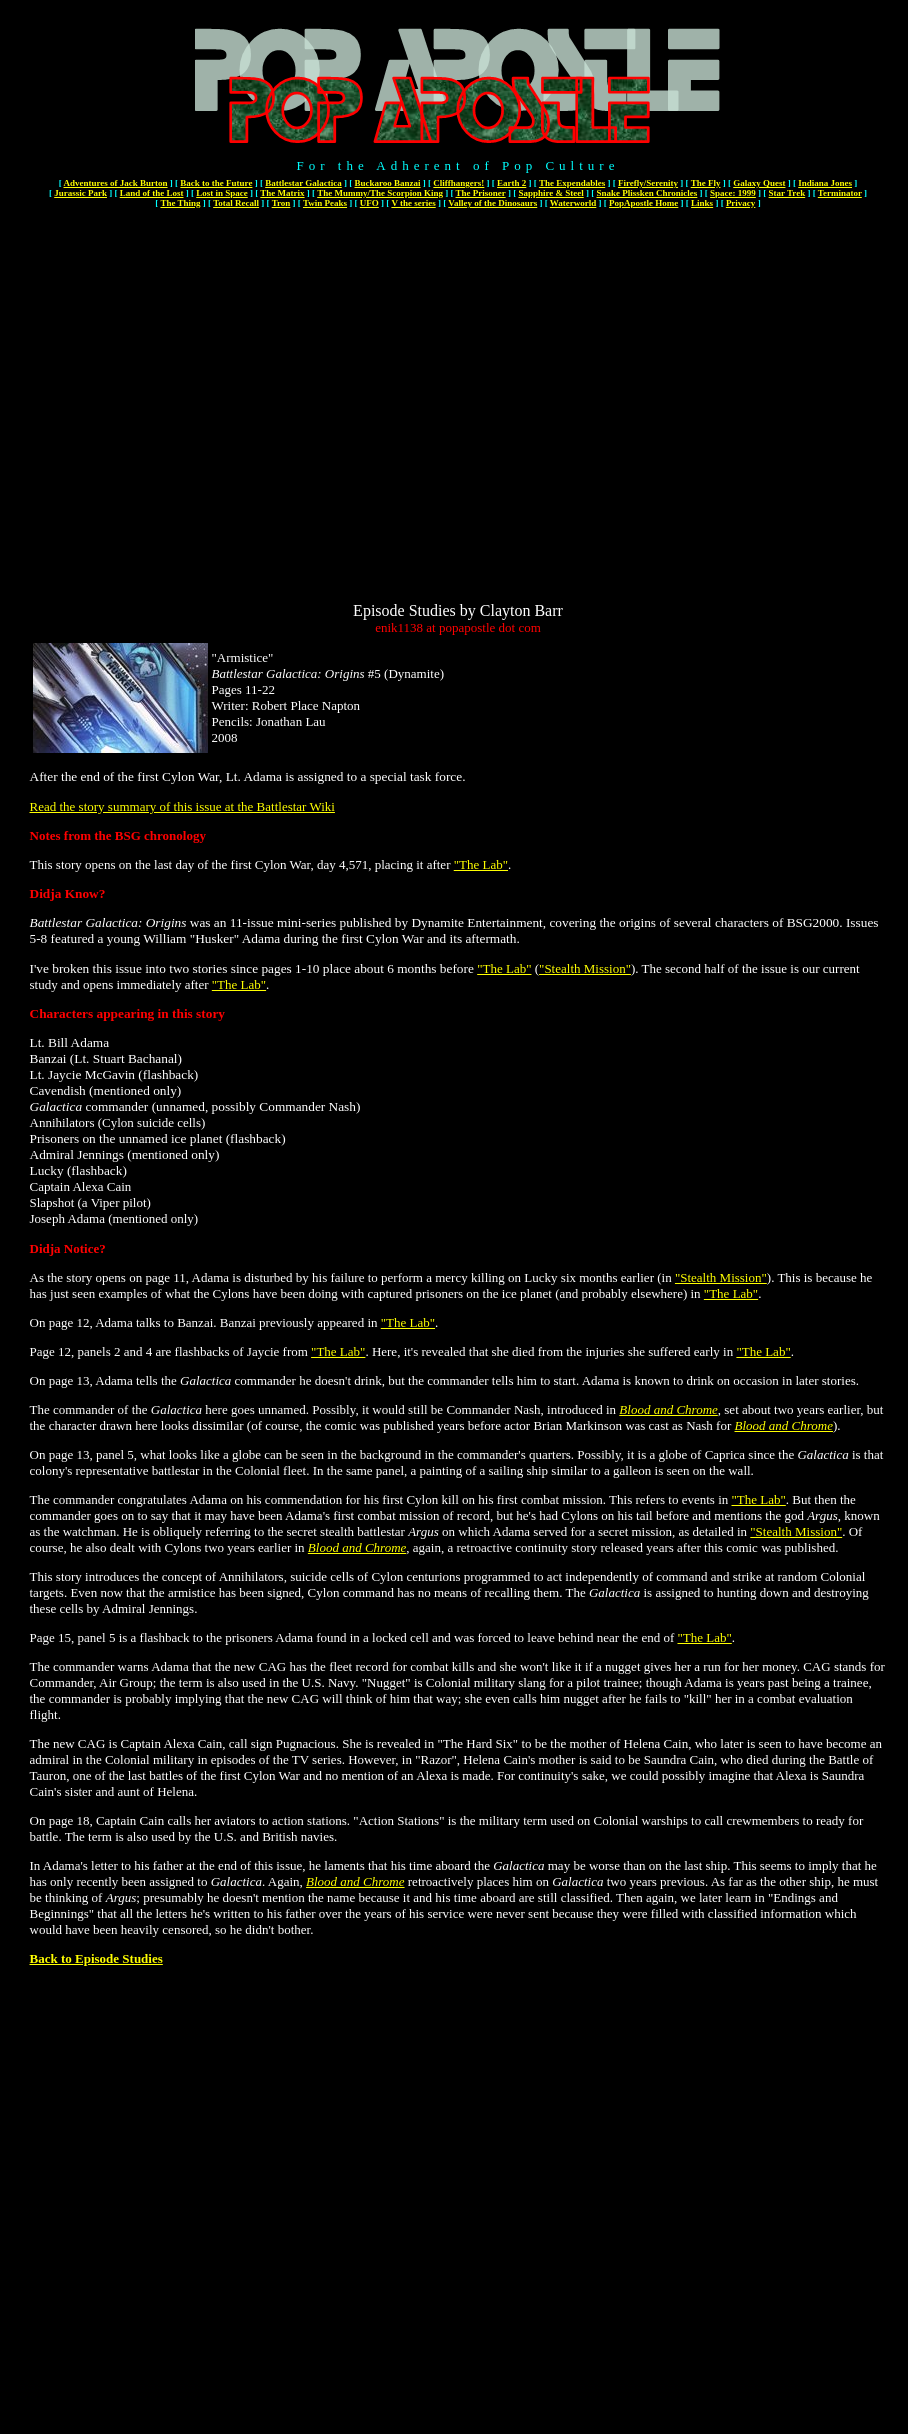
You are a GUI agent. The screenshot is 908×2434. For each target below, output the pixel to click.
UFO (369, 203)
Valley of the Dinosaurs (492, 203)
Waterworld (573, 203)
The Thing (180, 203)
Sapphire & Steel (550, 193)
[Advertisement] (187, 414)
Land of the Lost (152, 193)
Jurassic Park (80, 193)
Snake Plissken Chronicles (646, 193)
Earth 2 (511, 183)
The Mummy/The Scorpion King (380, 193)
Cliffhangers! (458, 183)
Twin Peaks (325, 203)
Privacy (741, 203)
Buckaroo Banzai (387, 183)
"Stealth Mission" (585, 968)
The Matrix (282, 193)
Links (702, 203)
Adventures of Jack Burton (115, 183)
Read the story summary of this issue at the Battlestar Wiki (182, 806)
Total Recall (236, 203)
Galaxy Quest (759, 183)
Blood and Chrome (668, 1409)
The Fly (706, 183)
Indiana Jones (825, 183)
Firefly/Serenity (648, 183)
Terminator (840, 193)
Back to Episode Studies (96, 1958)
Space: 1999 (733, 193)
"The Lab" (481, 864)
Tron (281, 203)
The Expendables (572, 183)
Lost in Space (222, 193)
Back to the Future (216, 183)
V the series (413, 203)
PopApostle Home (643, 203)
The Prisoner (481, 193)
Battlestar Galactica (303, 183)
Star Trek (787, 193)
